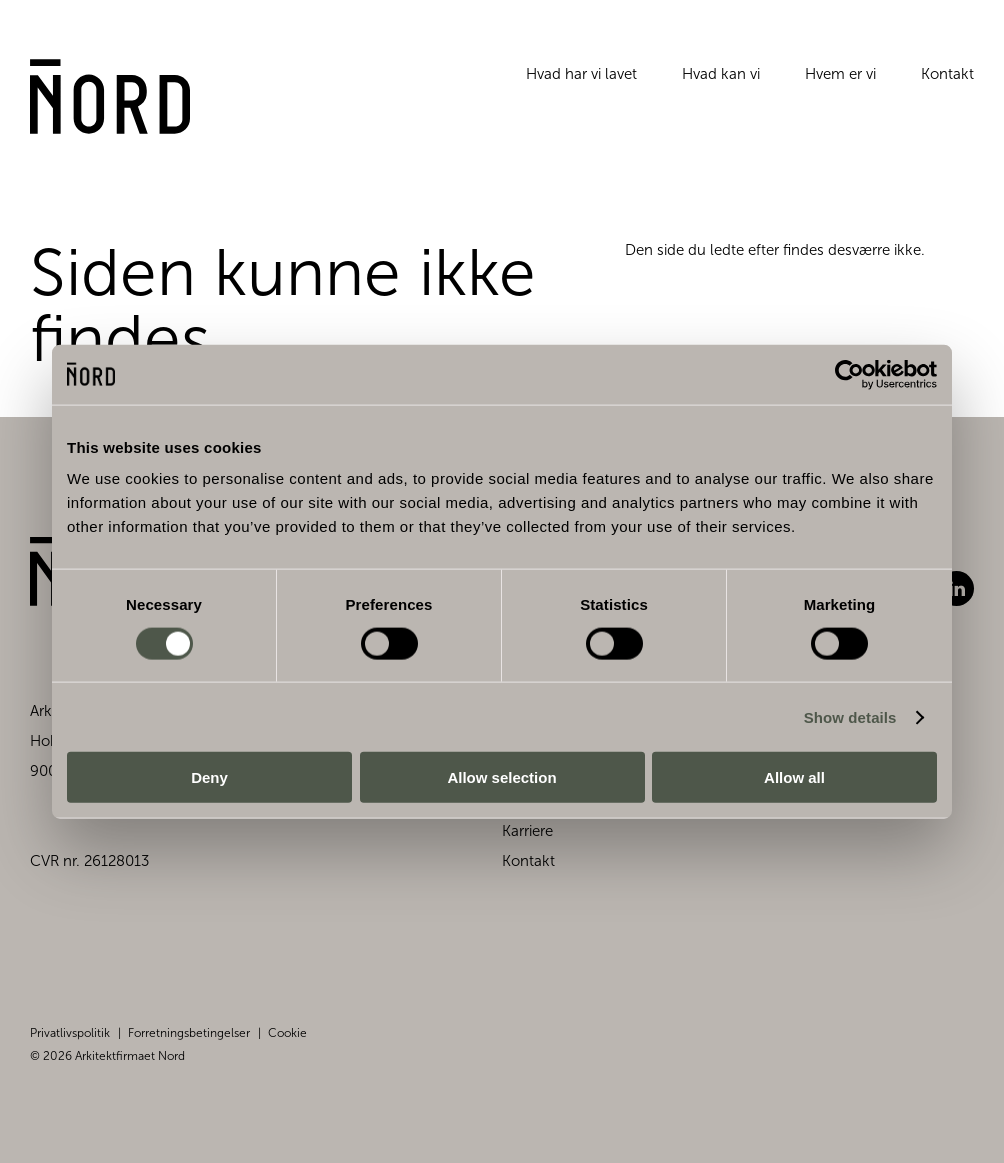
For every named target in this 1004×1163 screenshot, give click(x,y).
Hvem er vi (840, 74)
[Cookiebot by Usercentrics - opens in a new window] (849, 374)
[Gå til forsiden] (110, 97)
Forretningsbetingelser (189, 1033)
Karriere (527, 831)
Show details (850, 716)
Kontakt (947, 74)
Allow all (794, 777)
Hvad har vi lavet (581, 74)
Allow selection (501, 777)
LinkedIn (956, 588)
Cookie (287, 1033)
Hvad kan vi (721, 74)
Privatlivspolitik (70, 1033)
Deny (209, 777)
